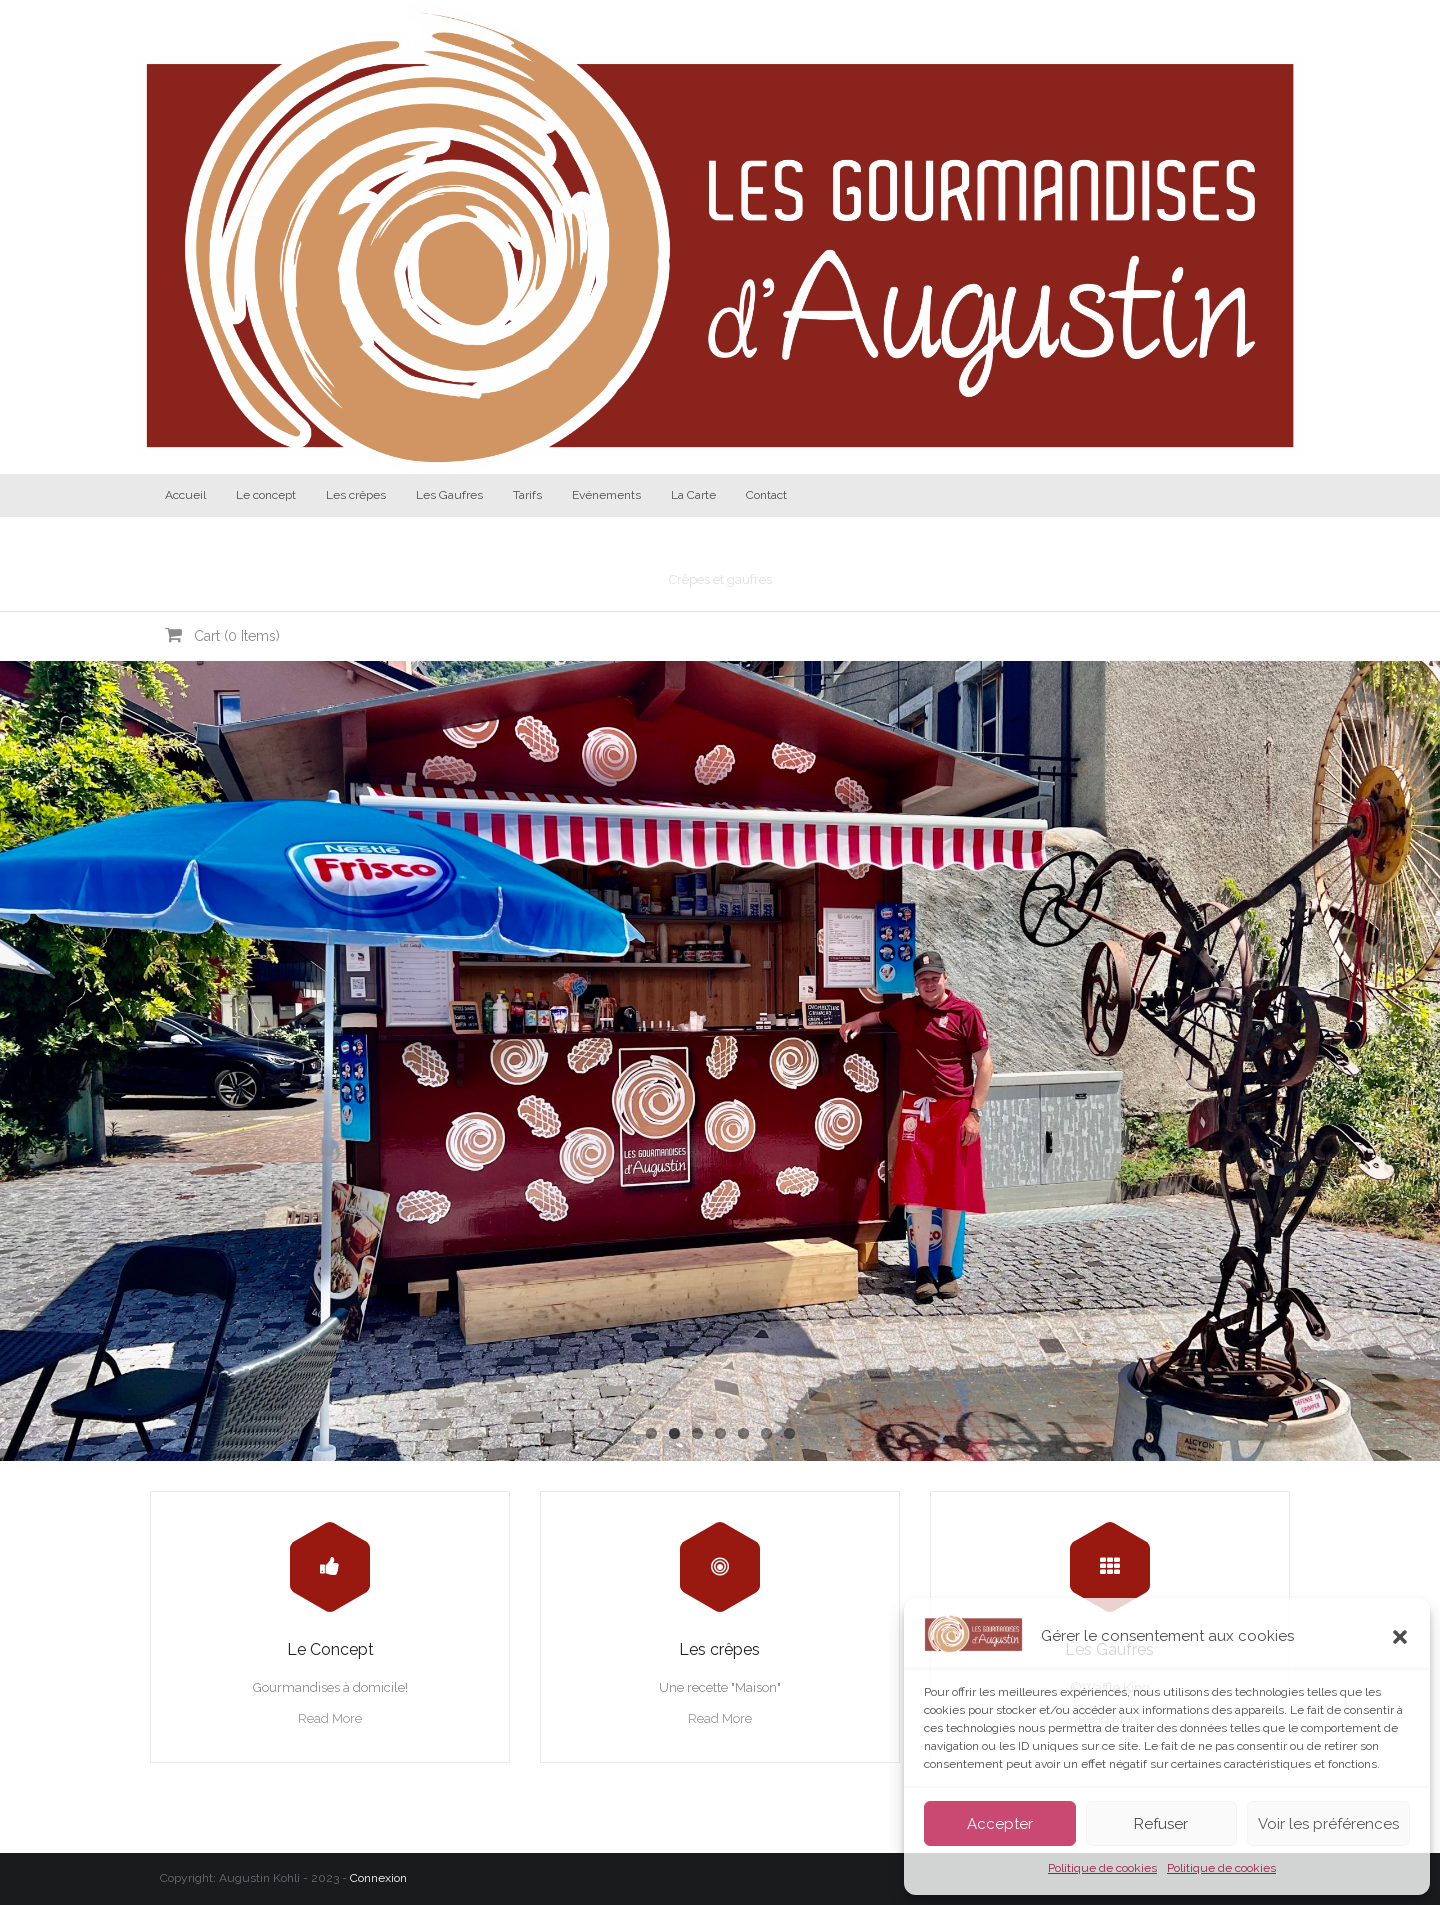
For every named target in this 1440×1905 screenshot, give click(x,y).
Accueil (185, 495)
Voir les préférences (1328, 1824)
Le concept (266, 495)
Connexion (378, 1878)
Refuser (1161, 1824)
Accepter (1000, 1824)
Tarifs (527, 495)
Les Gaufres (449, 495)
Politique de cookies (1102, 1868)
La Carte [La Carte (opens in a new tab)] (693, 495)
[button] (1400, 1637)
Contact (766, 495)
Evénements (606, 495)
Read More (330, 1718)
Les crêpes (356, 495)
